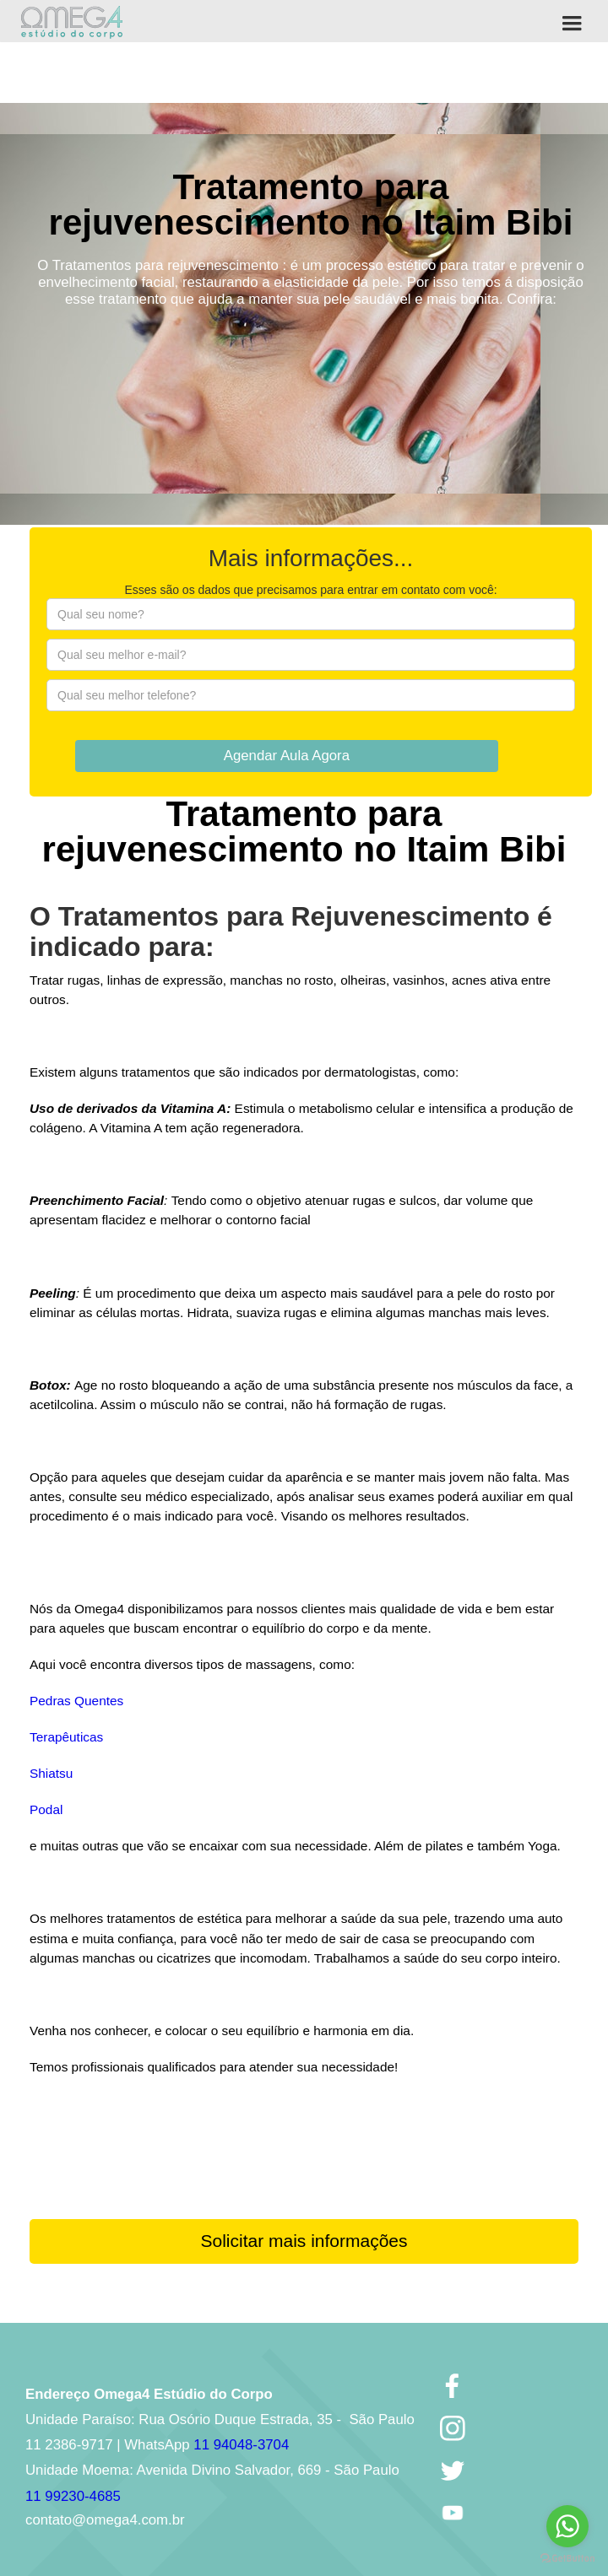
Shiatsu (51, 1773)
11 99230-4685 (73, 2496)
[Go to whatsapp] (567, 2526)
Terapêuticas (66, 1737)
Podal (46, 1809)
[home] (71, 21)
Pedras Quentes (76, 1700)
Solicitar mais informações (303, 2240)
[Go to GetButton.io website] (567, 2558)
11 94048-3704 (241, 2445)
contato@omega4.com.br (105, 2520)
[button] (571, 21)
